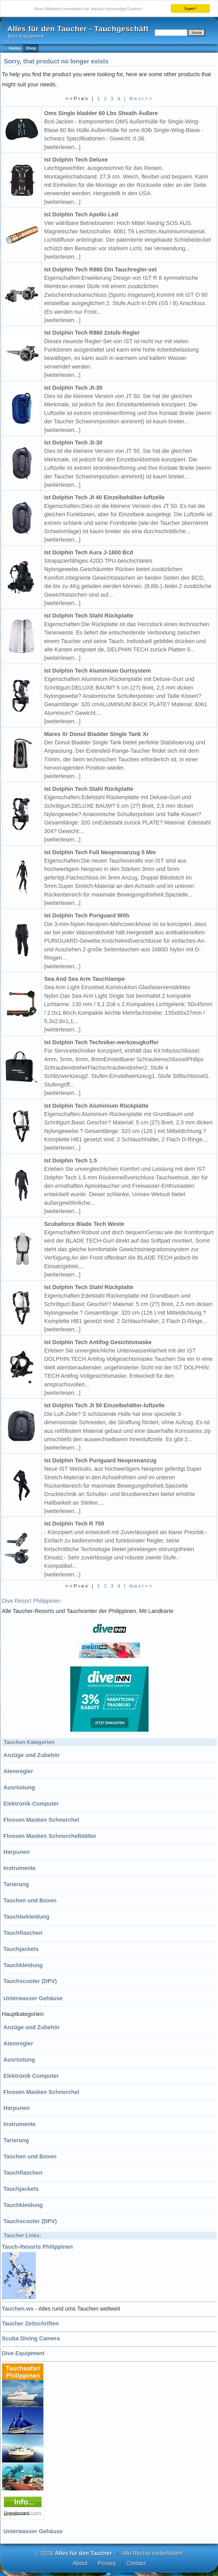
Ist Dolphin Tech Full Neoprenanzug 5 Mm (100, 852)
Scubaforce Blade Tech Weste (84, 1224)
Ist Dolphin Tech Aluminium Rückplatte (96, 1105)
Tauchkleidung (23, 1965)
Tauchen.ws (18, 2308)
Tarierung (16, 1884)
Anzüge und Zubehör (31, 1755)
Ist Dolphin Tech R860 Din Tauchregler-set (100, 269)
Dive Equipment (23, 2353)
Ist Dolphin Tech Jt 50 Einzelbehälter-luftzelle (104, 1405)
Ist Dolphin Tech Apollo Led (81, 214)
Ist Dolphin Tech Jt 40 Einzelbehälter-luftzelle (104, 497)
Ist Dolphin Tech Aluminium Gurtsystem (97, 670)
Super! (190, 8)
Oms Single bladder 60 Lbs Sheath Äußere (101, 113)
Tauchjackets (21, 1949)
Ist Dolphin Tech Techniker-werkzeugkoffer (101, 1042)
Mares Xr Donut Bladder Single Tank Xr (96, 734)
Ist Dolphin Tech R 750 (74, 1523)
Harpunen (16, 1852)
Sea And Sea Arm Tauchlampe (84, 979)
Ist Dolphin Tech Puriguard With (86, 915)
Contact (136, 2563)
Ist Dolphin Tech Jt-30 (73, 387)
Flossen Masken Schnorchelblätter (49, 1836)
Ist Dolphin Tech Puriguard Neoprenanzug (100, 1460)
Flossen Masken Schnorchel (41, 1820)
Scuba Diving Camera (31, 2338)
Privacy (107, 2563)
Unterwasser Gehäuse (33, 1998)
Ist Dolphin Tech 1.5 (70, 1160)
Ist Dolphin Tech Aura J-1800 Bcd (88, 552)
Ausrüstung (19, 1787)
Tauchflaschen (23, 1933)
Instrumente (19, 1868)
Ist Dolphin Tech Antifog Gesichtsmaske (98, 1342)
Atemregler (18, 1771)
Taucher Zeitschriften (30, 2323)
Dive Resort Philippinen (31, 1601)
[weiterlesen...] (62, 147)
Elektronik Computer (31, 1803)
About (80, 2563)
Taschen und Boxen (30, 1900)
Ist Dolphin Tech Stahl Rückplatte (88, 615)
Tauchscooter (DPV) (30, 1981)
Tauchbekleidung (26, 1916)
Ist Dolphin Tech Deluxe (76, 159)
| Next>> (138, 98)
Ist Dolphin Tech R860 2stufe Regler (92, 332)
